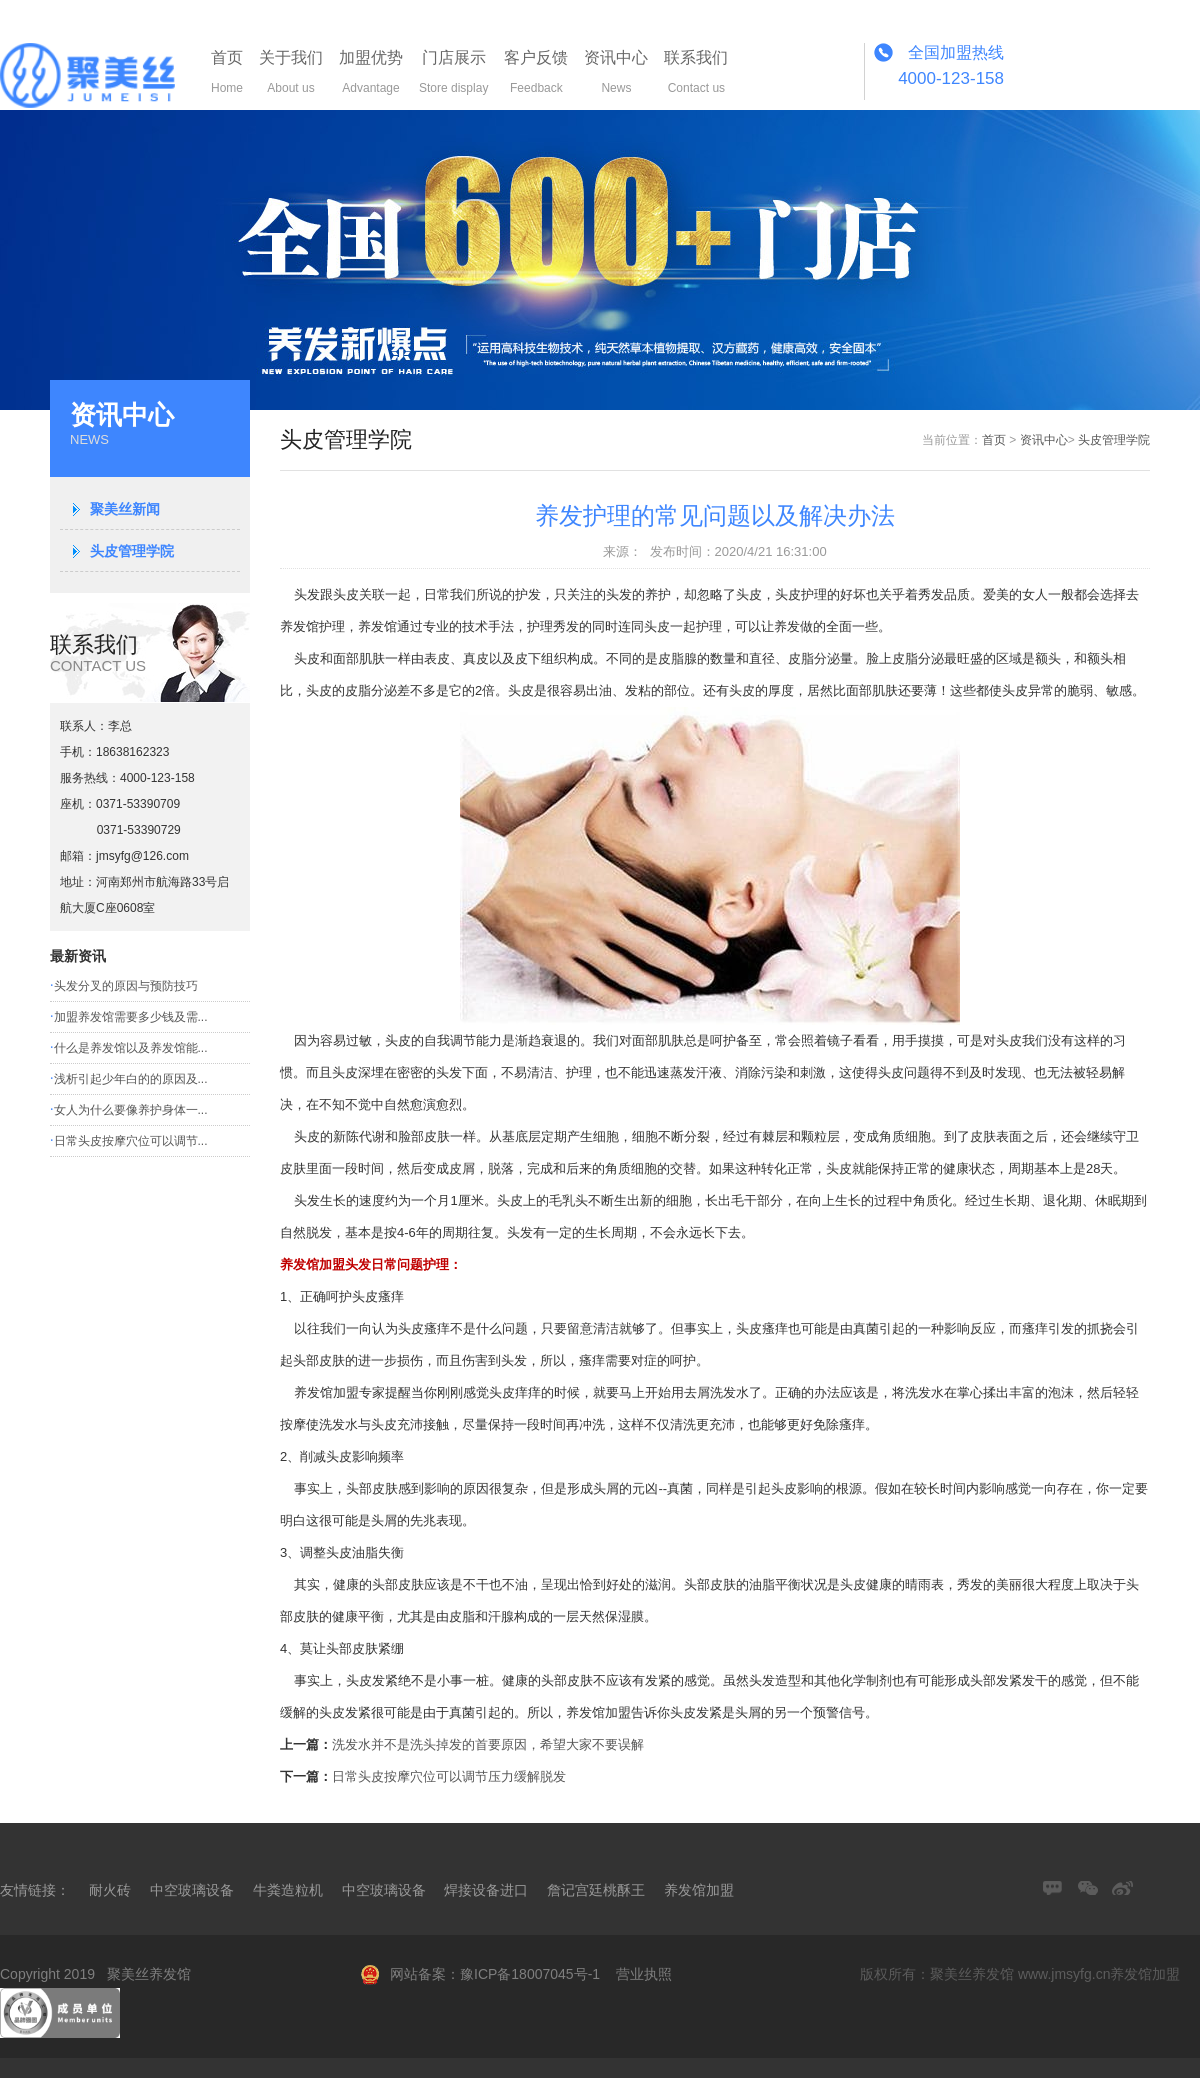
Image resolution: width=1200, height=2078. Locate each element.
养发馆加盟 (699, 1890)
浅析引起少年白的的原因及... (131, 1079)
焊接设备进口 (486, 1890)
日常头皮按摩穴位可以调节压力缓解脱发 (449, 1776)
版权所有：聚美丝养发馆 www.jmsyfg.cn (985, 1974)
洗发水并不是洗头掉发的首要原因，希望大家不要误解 (488, 1744)
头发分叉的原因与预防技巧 (126, 986)
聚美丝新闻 (125, 509)
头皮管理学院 (132, 551)
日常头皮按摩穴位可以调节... (131, 1141)
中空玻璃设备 (192, 1890)
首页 (994, 440)
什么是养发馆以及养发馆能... (131, 1048)
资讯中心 (1044, 440)
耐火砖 (110, 1890)
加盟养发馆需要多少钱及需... (131, 1017)
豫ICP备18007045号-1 (530, 1974)
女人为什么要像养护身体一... (131, 1110)
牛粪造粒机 (288, 1890)
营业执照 (644, 1974)
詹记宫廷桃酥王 (596, 1890)
